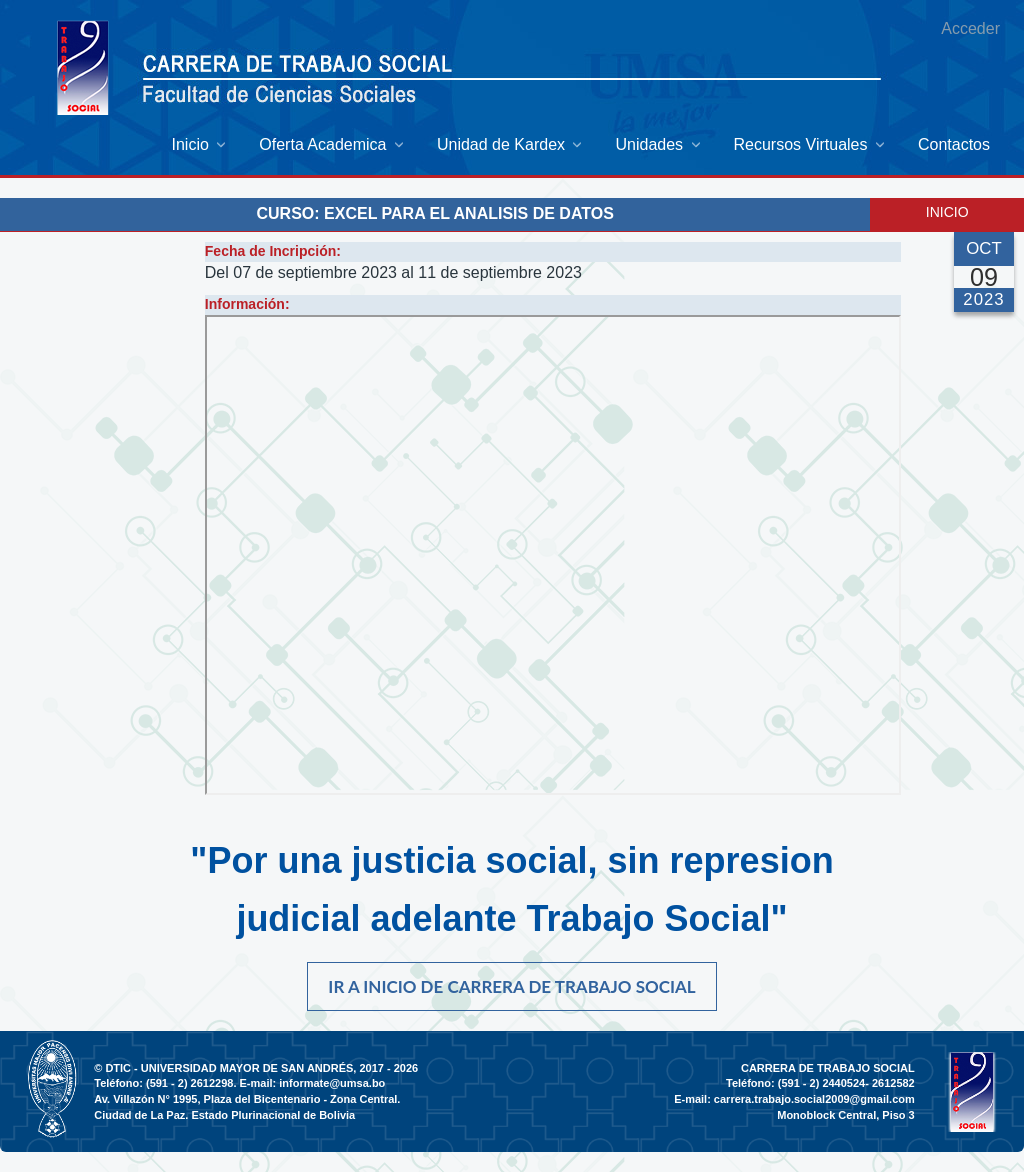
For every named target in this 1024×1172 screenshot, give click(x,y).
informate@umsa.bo (332, 1083)
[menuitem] (201, 144)
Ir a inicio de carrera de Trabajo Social (511, 986)
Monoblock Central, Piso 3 (846, 1115)
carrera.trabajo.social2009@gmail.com (814, 1099)
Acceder (970, 28)
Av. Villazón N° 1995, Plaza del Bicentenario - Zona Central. (247, 1099)
